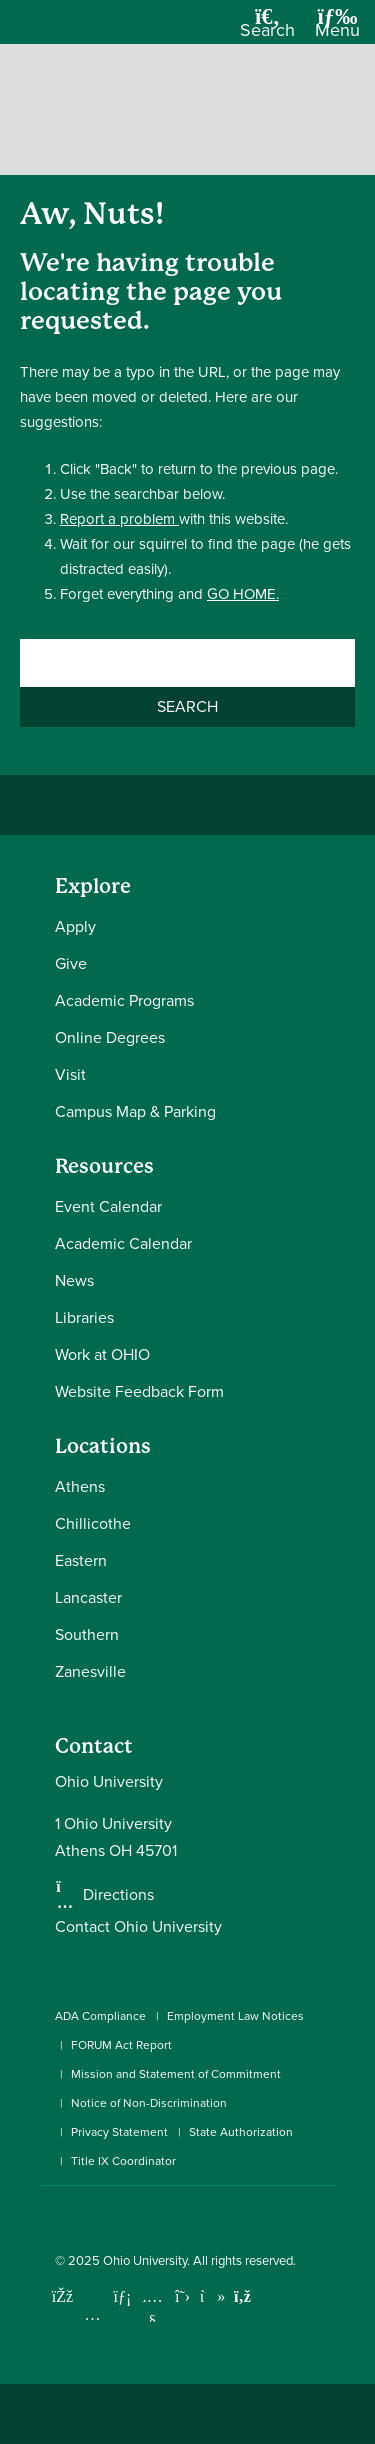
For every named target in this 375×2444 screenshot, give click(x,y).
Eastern (81, 1560)
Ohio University (145, 2260)
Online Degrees (110, 1037)
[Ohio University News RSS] (242, 2296)
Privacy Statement (119, 2132)
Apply (75, 926)
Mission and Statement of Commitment (176, 2074)
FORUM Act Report (121, 2045)
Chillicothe (93, 1523)
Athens (80, 1486)
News (74, 1280)
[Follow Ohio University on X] (182, 2296)
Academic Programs (124, 1000)
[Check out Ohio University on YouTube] (152, 2309)
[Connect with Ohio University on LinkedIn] (122, 2296)
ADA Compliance (100, 2016)
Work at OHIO (102, 1354)
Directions (118, 1894)
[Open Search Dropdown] (267, 29)
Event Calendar (108, 1206)
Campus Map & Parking (135, 1111)
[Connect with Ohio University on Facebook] (62, 2296)
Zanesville (90, 1671)
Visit (70, 1074)
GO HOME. (243, 594)
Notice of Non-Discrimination (149, 2103)
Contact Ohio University (138, 1926)
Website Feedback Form (139, 1391)
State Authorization (241, 2132)
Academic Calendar (123, 1243)
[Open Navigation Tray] (337, 29)
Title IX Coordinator (123, 2161)
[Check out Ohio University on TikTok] (212, 2296)
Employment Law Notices (235, 2016)
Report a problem (119, 519)
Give (71, 963)
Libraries (84, 1317)
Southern (87, 1634)
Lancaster (88, 1597)
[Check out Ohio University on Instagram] (92, 2314)
